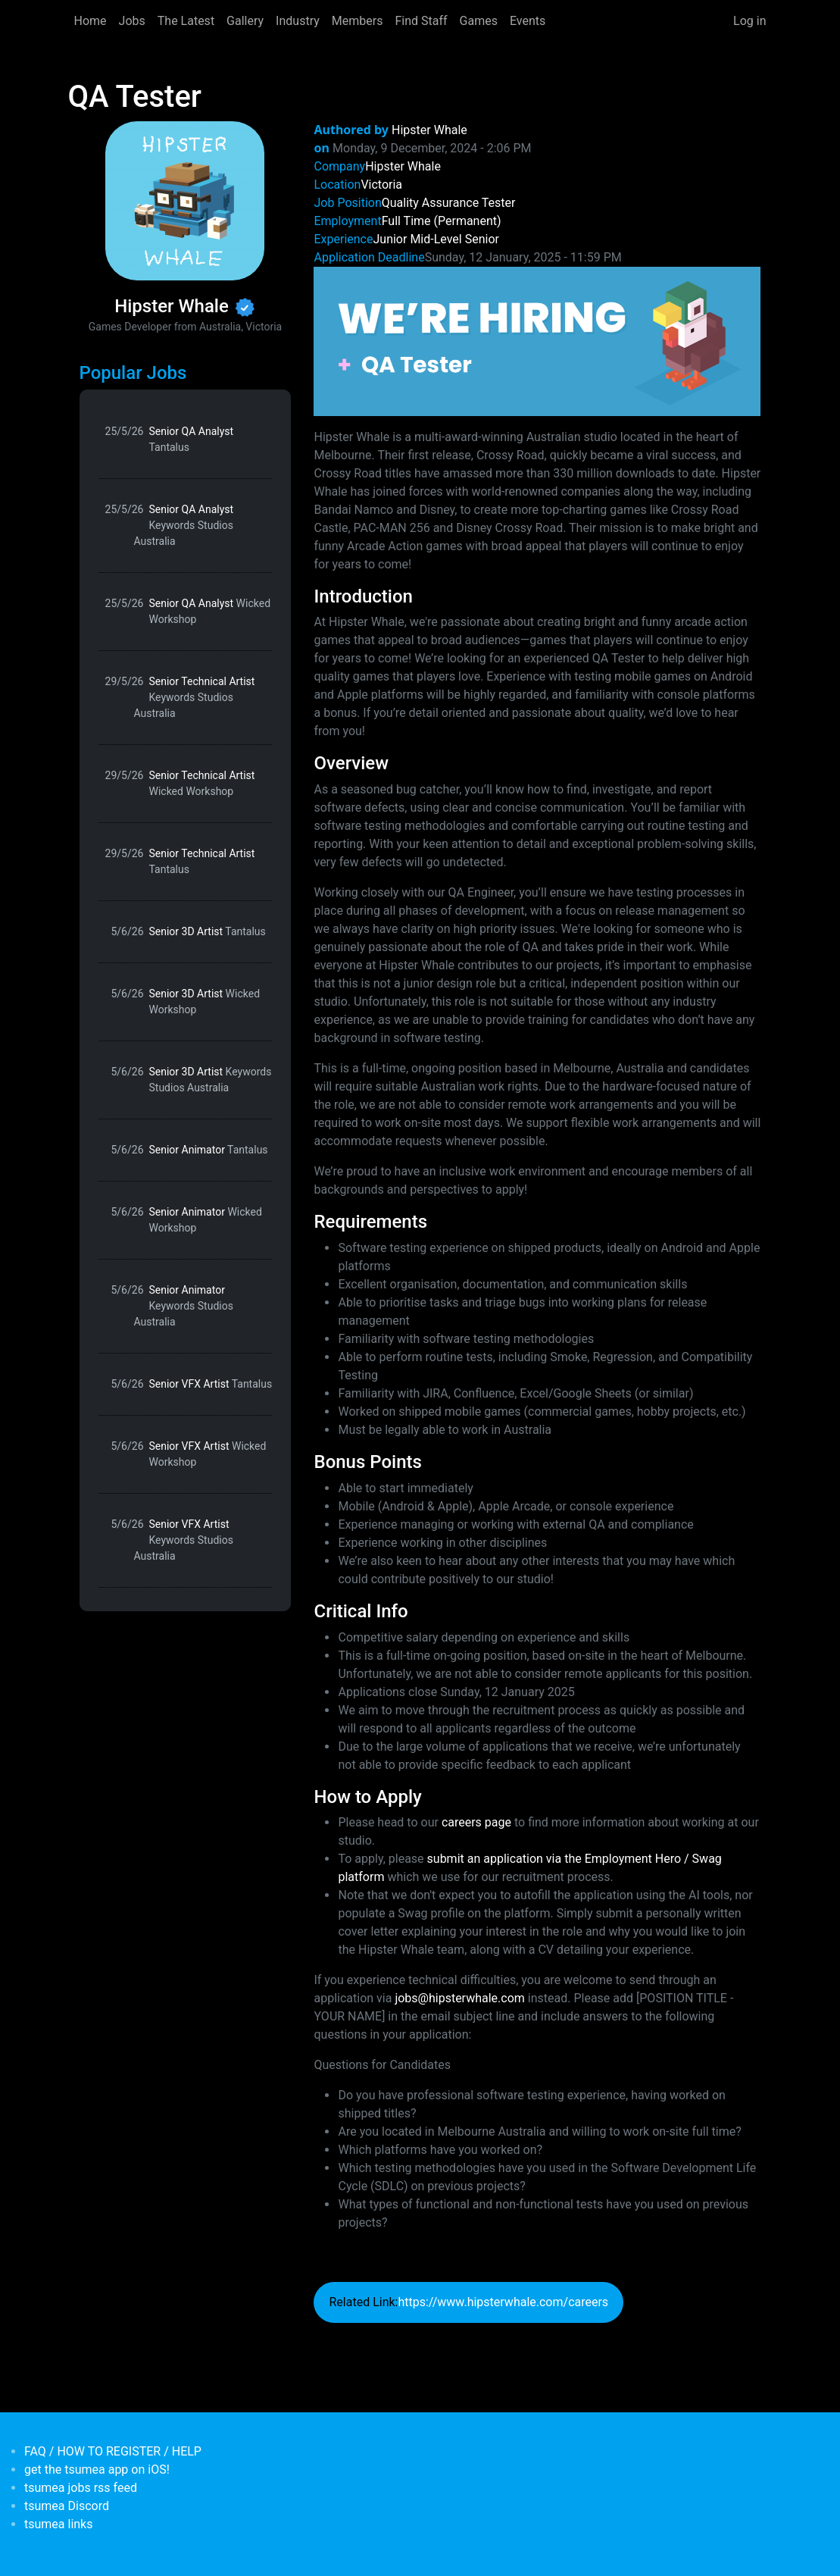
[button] (537, 340)
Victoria (381, 184)
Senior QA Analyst (191, 439)
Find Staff (421, 21)
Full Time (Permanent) (441, 221)
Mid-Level (435, 239)
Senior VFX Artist (211, 1384)
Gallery (245, 21)
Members (357, 21)
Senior (482, 239)
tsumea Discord (66, 2506)
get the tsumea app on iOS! (97, 2469)
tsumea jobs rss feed (80, 2488)
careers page (476, 1822)
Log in (749, 21)
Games (479, 21)
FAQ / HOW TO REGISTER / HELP (112, 2451)
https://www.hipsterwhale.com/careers (503, 2302)
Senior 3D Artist (207, 931)
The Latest (186, 21)
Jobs (132, 21)
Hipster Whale (429, 130)
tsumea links (58, 2524)
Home (90, 21)
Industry (298, 21)
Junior (390, 239)
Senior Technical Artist (194, 697)
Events (527, 21)
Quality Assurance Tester (449, 203)
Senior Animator (208, 1150)
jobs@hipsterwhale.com (459, 1998)
